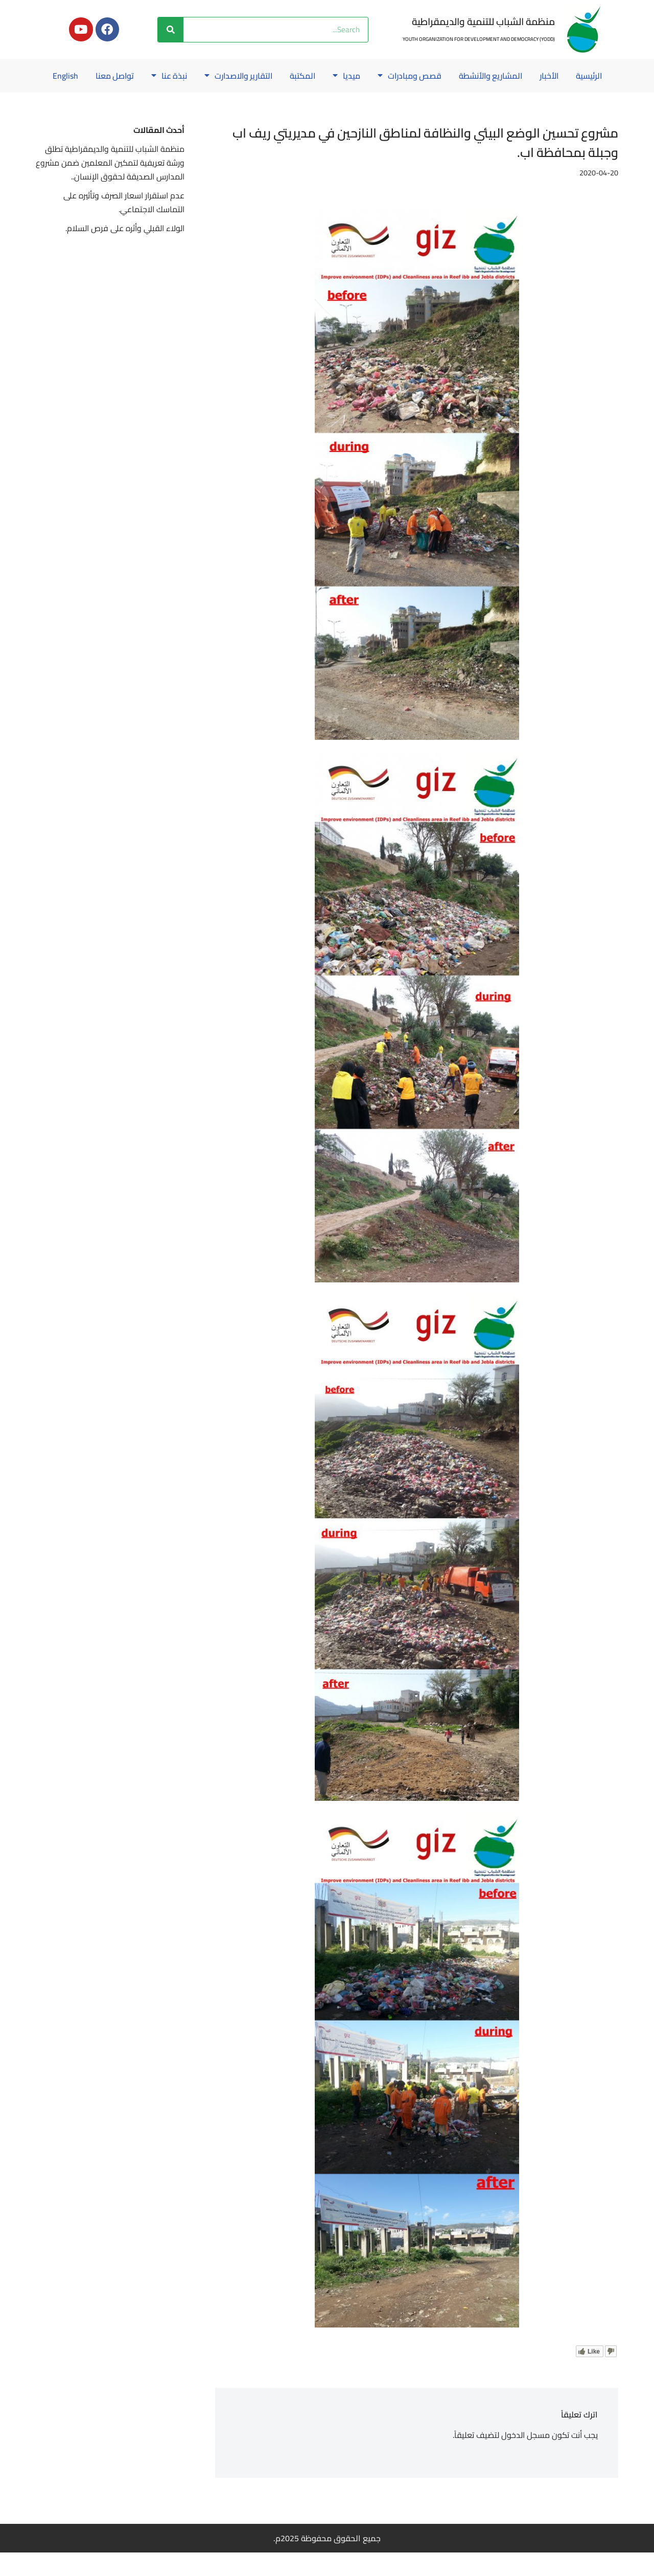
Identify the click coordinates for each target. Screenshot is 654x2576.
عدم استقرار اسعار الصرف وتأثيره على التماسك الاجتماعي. (123, 226)
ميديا (325, 75)
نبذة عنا (144, 75)
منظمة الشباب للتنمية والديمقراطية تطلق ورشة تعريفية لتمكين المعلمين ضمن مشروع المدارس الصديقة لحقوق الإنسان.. (114, 186)
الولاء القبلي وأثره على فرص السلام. (124, 252)
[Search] (170, 29)
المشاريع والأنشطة (471, 75)
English (327, 99)
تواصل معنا (89, 75)
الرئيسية (571, 75)
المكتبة (281, 75)
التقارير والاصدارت (215, 75)
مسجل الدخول (525, 2458)
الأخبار (531, 75)
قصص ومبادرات (388, 75)
